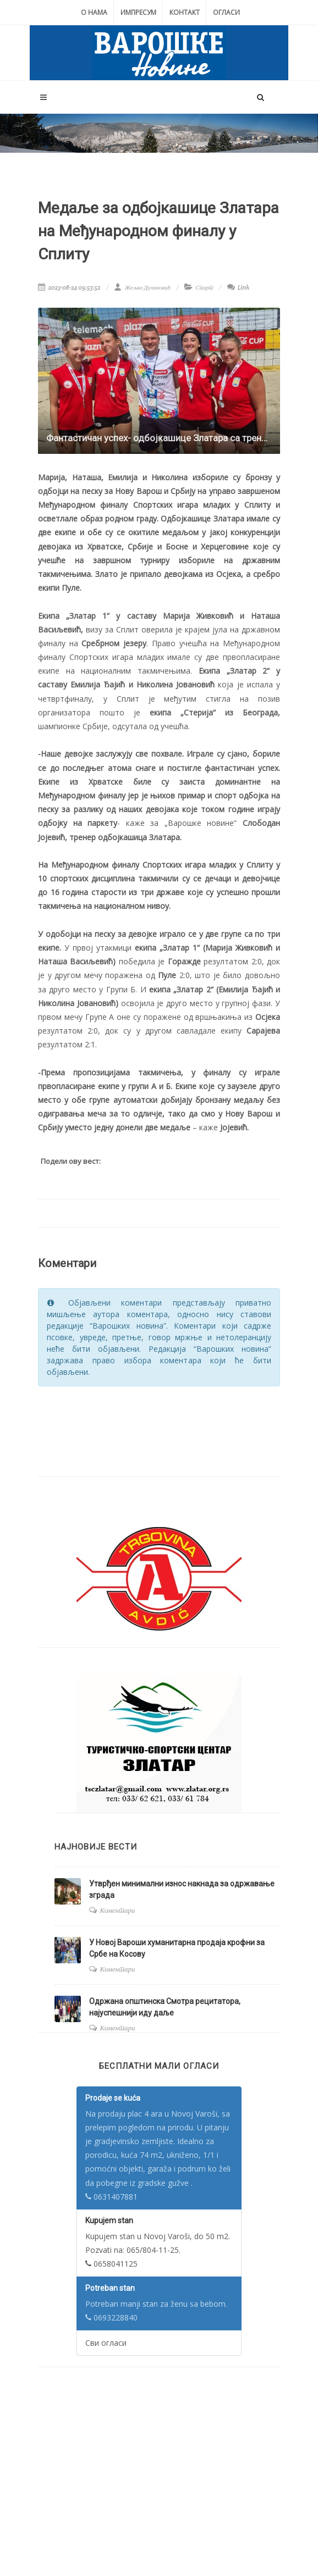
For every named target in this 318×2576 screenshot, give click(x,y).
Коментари (117, 1910)
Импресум (138, 12)
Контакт (184, 12)
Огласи (226, 12)
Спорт (204, 287)
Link (238, 287)
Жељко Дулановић (142, 287)
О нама (94, 12)
